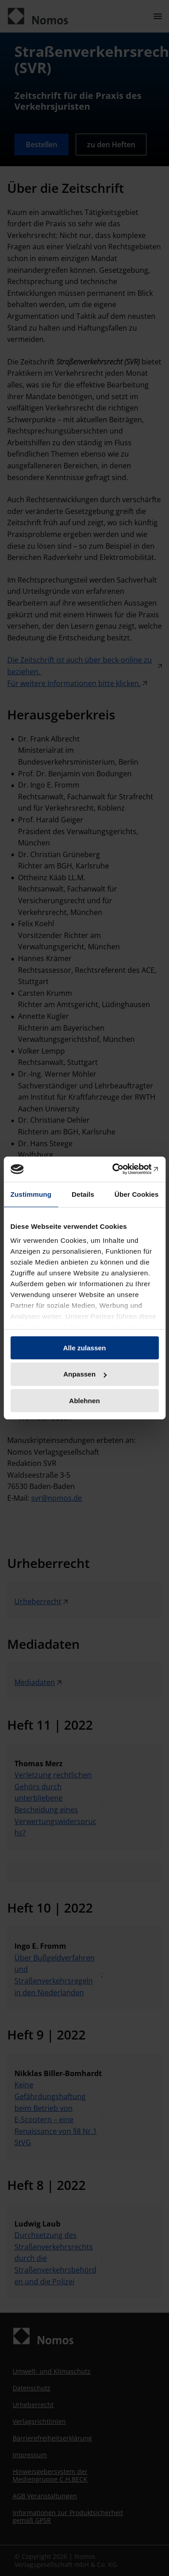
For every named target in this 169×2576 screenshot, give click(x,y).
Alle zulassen (84, 1347)
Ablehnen (84, 1401)
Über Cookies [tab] (136, 1194)
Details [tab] (83, 1194)
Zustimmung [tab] (30, 1194)
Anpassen (84, 1374)
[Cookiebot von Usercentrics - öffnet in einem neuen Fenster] (120, 1169)
